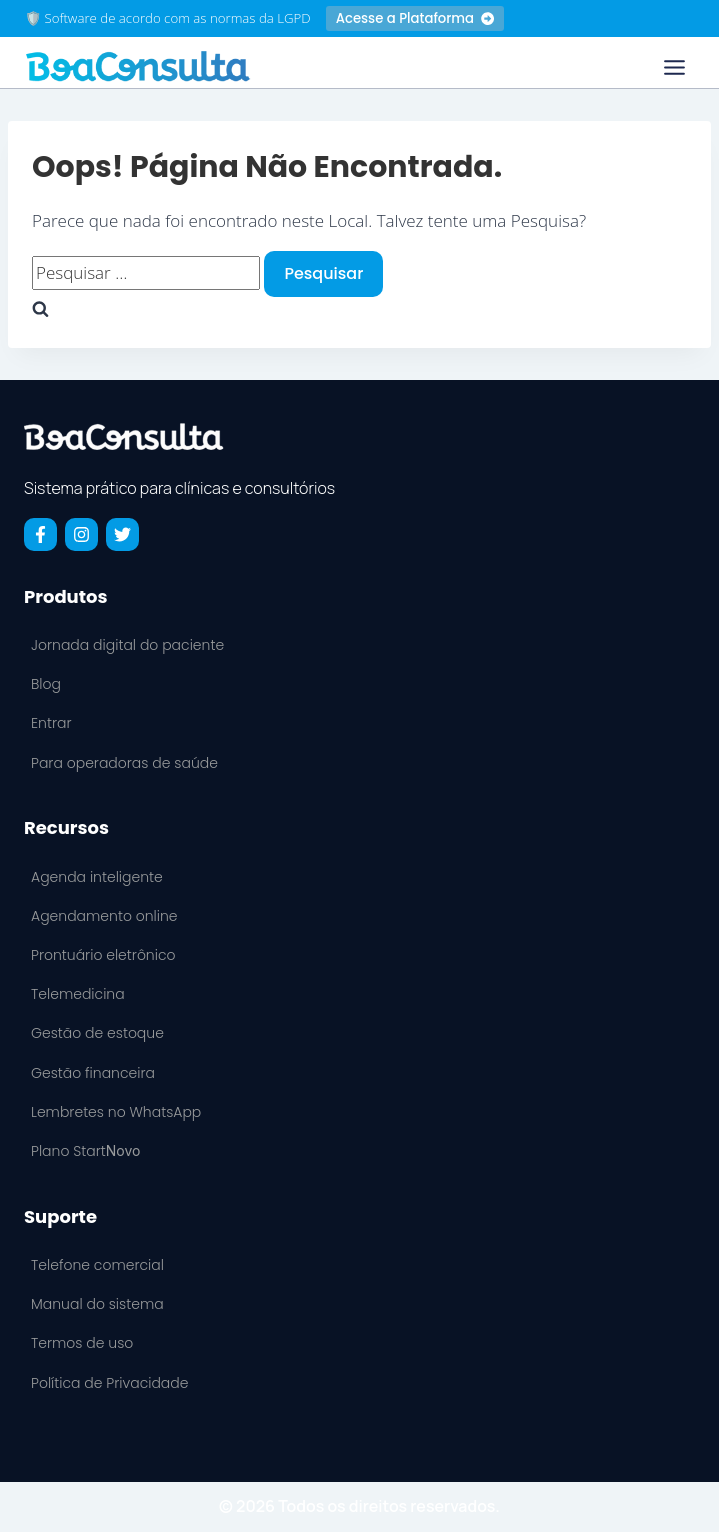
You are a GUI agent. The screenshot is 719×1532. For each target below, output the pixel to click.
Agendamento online (104, 916)
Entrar (51, 723)
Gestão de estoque (97, 1033)
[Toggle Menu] (674, 67)
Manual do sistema (97, 1304)
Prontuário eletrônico (103, 955)
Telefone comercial (97, 1265)
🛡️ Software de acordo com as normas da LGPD (168, 18)
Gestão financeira (93, 1073)
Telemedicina (78, 994)
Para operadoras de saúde (124, 763)
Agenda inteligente (97, 877)
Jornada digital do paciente (127, 645)
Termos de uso (82, 1343)
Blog (46, 684)
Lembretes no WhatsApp (116, 1112)
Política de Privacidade (109, 1383)
